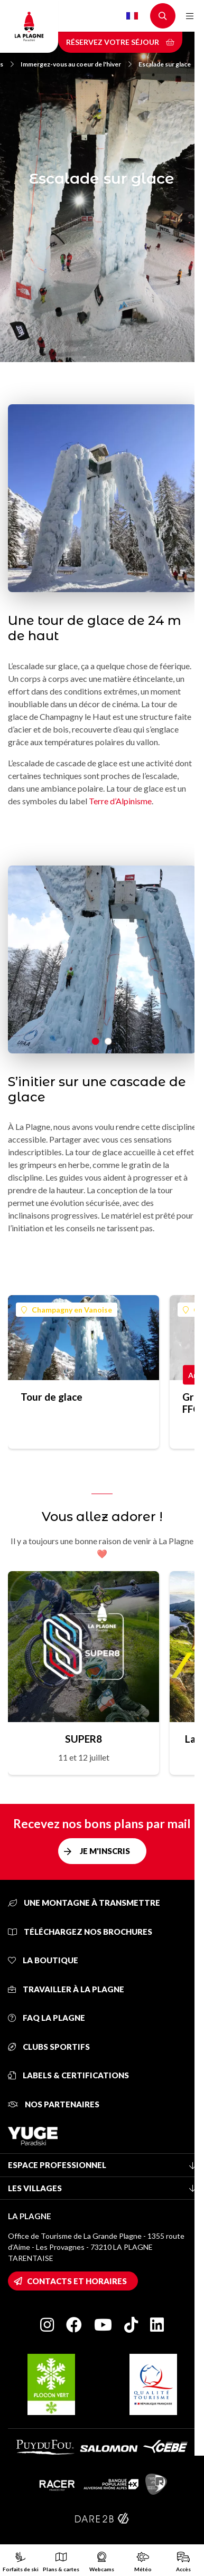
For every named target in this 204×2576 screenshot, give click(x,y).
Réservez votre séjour (120, 41)
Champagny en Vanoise (66, 1309)
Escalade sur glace (164, 64)
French (132, 16)
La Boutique (43, 1960)
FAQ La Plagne (46, 2017)
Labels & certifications (68, 2075)
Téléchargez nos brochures (80, 1931)
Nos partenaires (53, 2104)
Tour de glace (51, 1397)
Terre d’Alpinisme (120, 801)
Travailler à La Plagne (66, 1989)
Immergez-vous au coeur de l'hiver (76, 64)
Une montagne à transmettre (84, 1902)
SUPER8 (83, 1739)
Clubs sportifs (49, 2046)
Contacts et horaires (77, 2281)
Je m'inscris (105, 1851)
